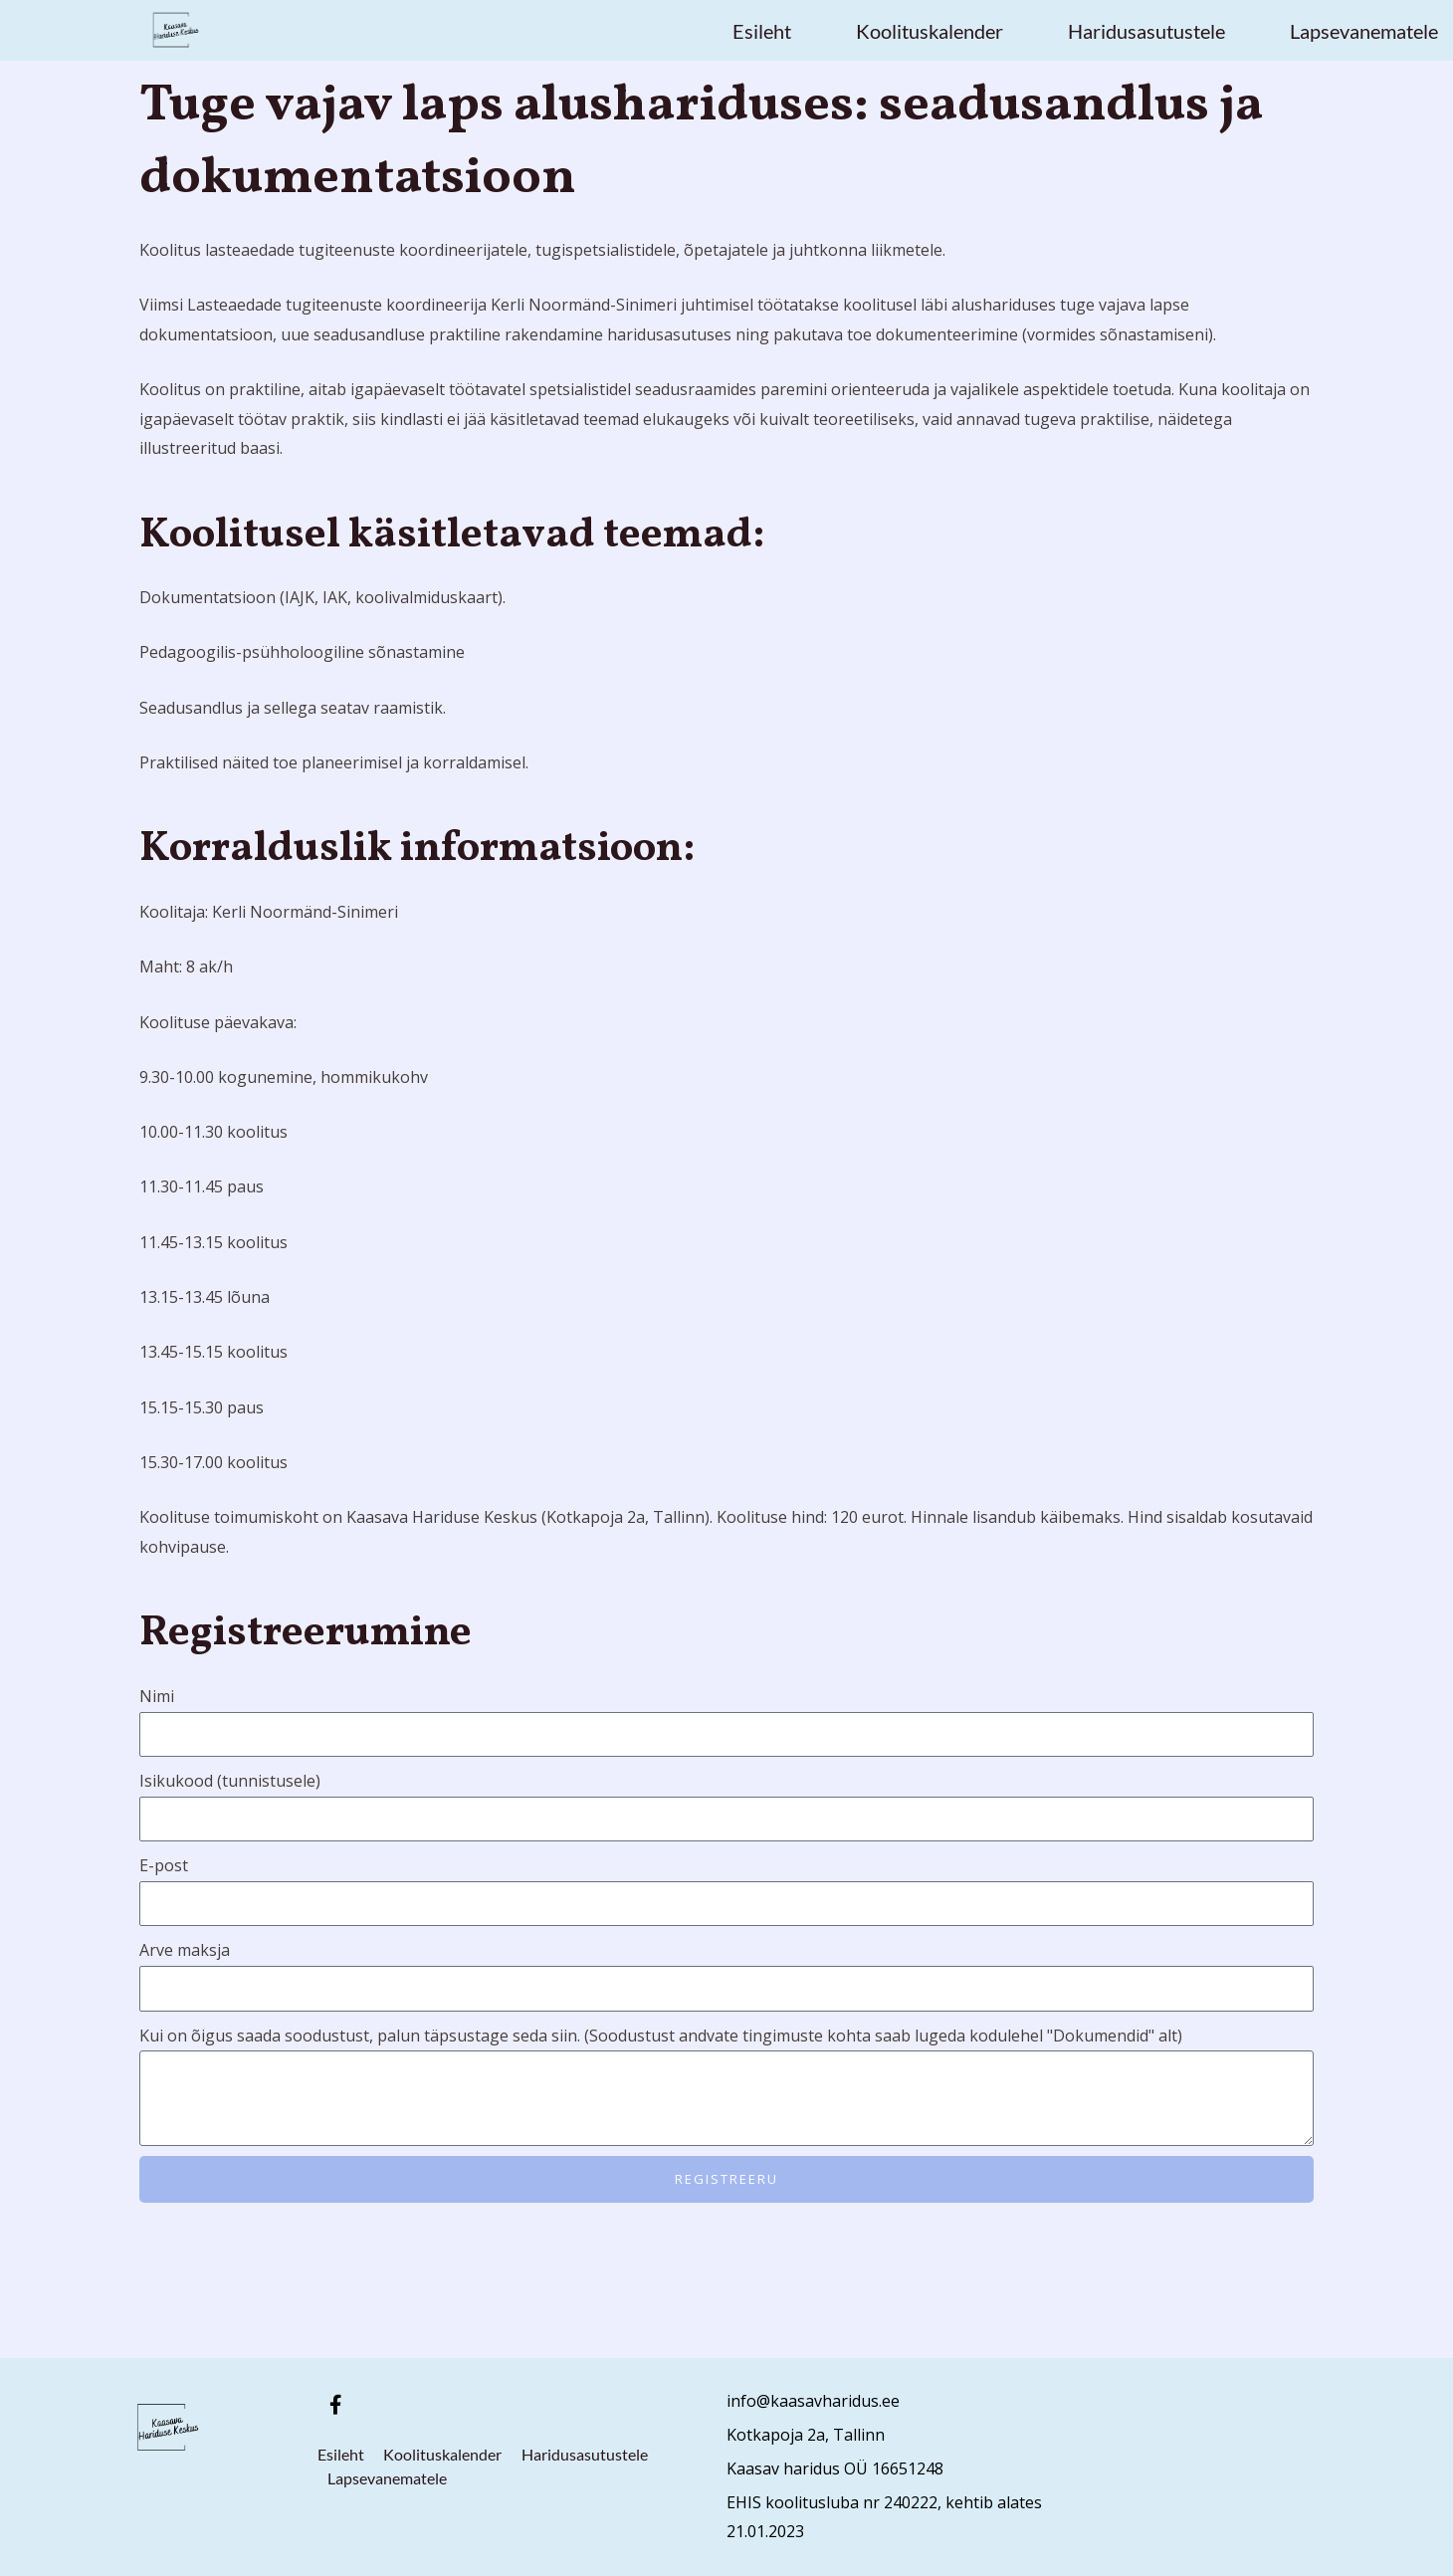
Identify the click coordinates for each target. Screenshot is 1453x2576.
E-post (163, 1865)
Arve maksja (184, 1950)
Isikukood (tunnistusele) (229, 1781)
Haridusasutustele (1146, 31)
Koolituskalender (929, 31)
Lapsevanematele (1364, 31)
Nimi (156, 1696)
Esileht (761, 31)
